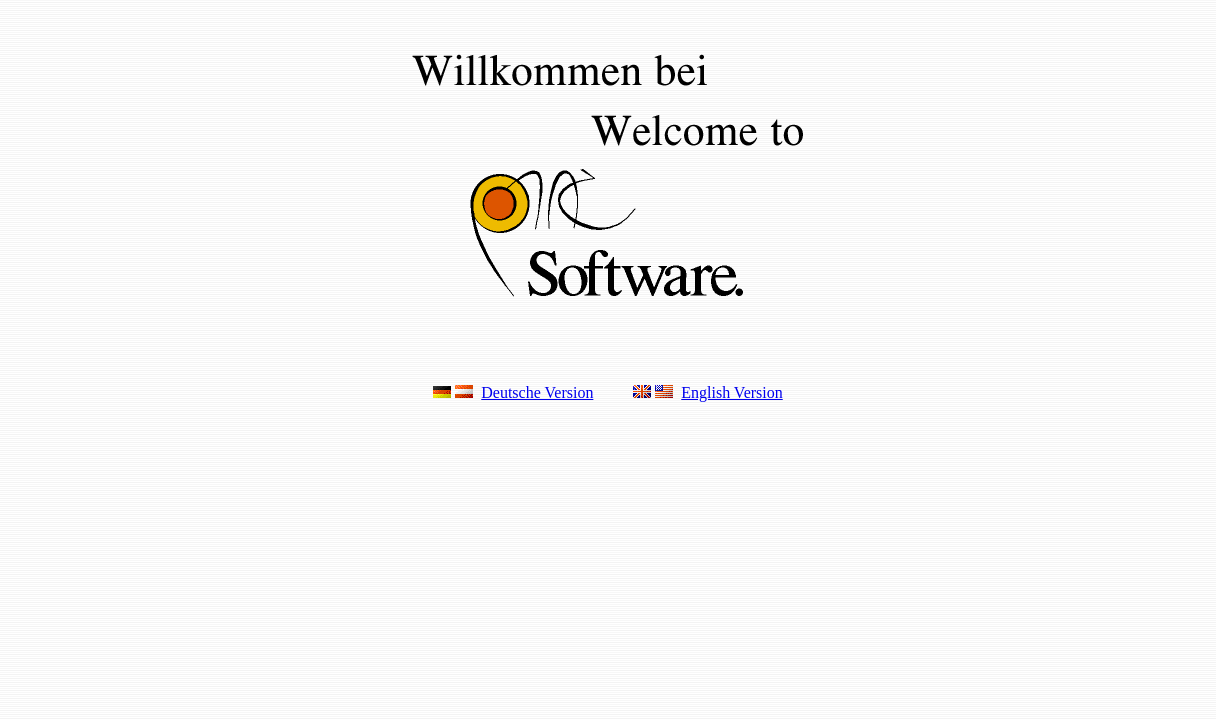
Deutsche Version (537, 392)
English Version (731, 392)
